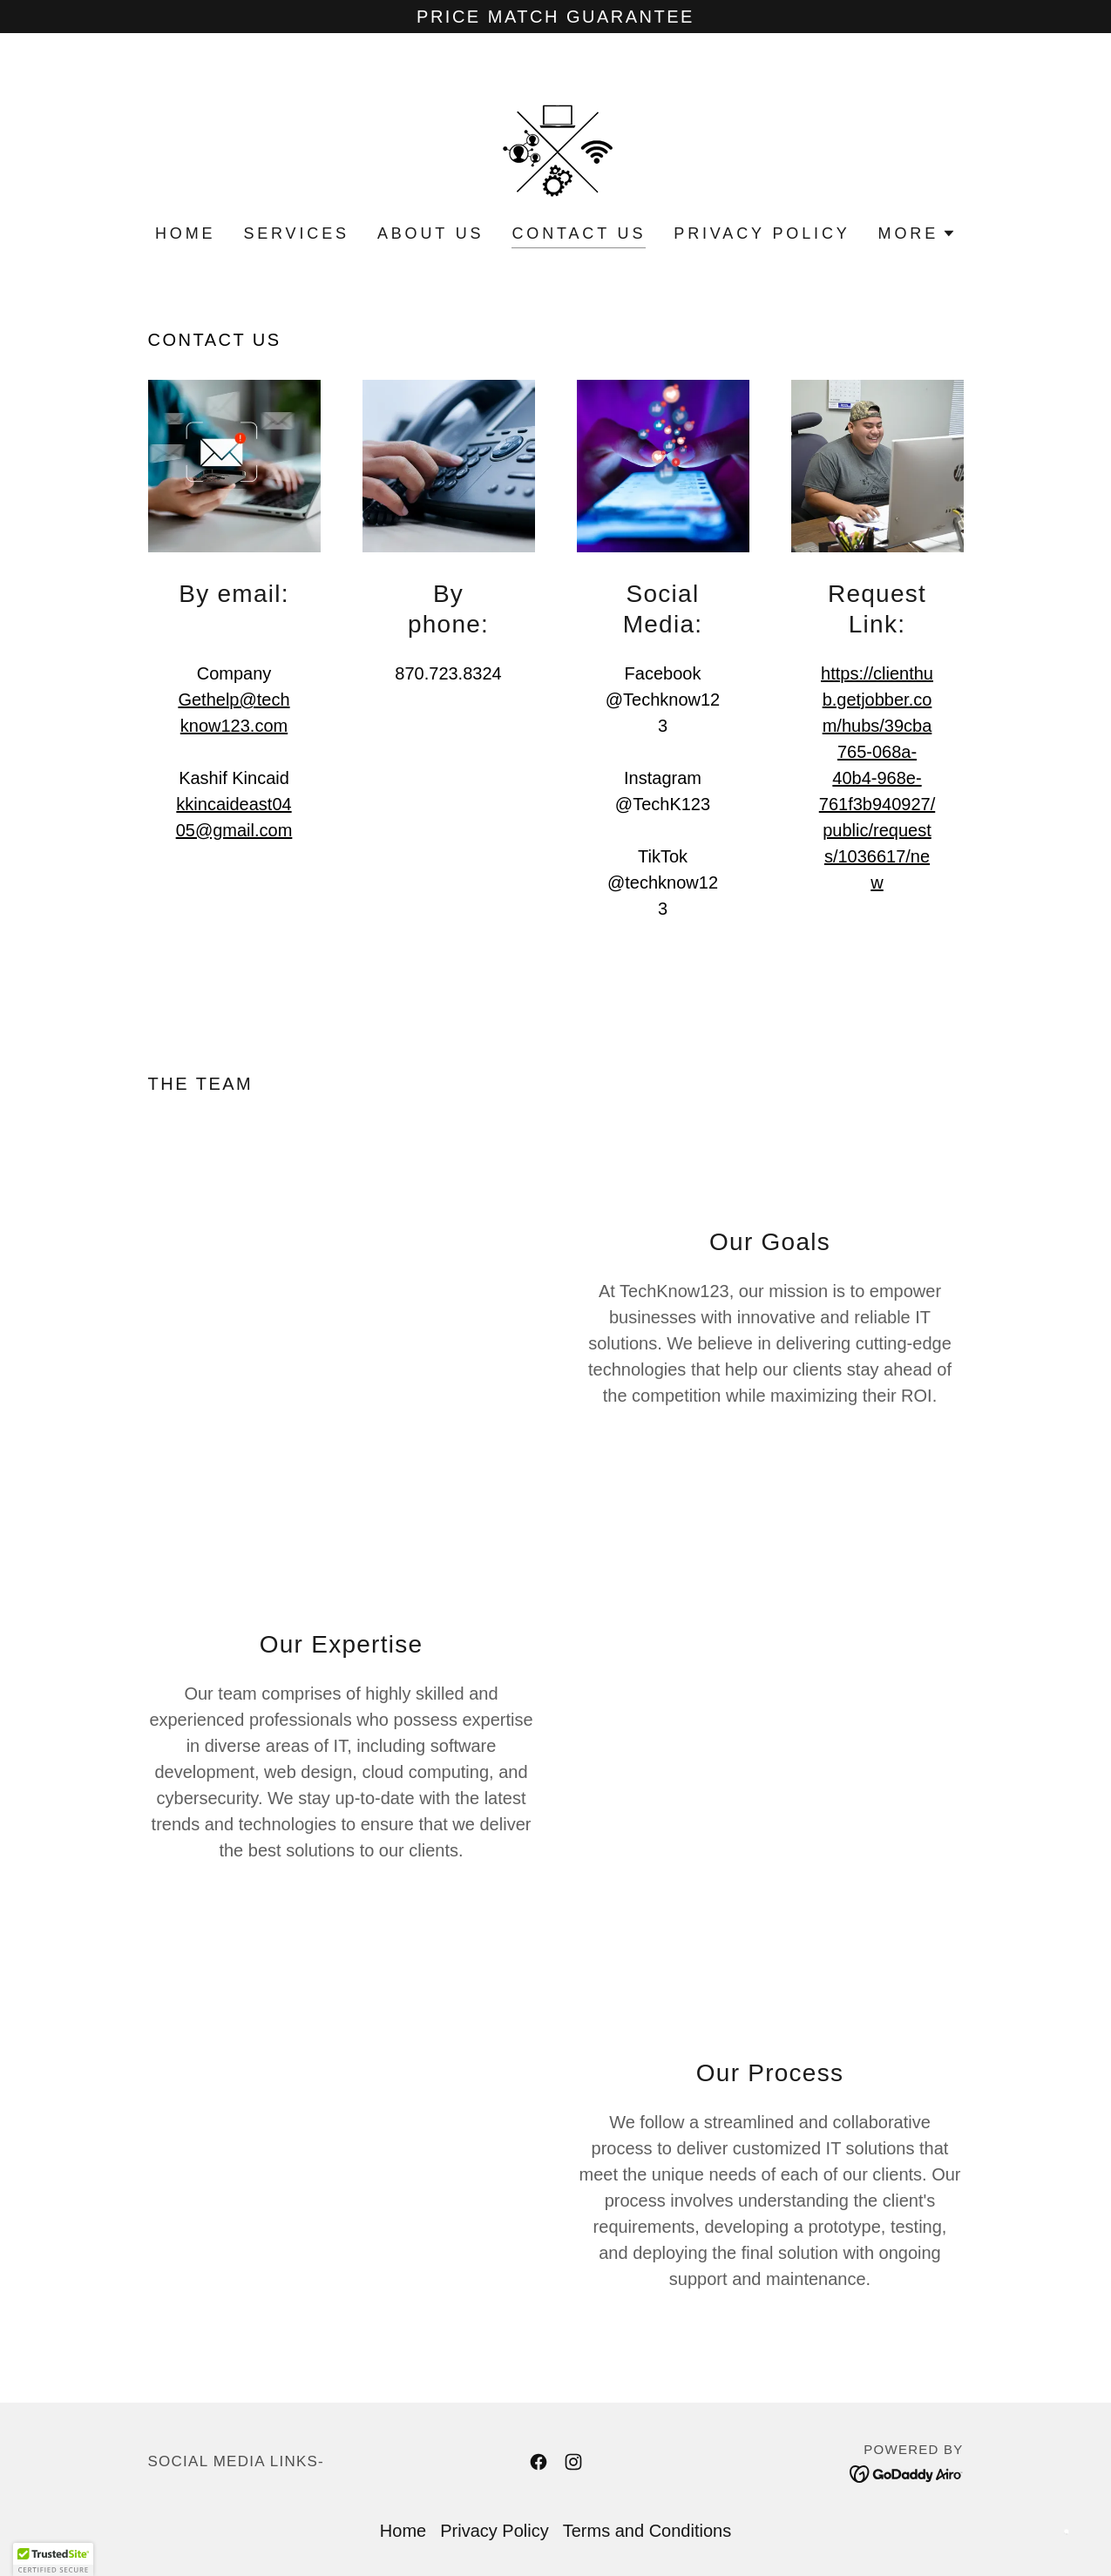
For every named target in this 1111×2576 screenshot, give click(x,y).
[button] (917, 233)
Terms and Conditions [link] (647, 2530)
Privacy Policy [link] (762, 233)
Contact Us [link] (578, 233)
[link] (555, 140)
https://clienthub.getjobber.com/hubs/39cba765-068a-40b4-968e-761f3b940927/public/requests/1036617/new (877, 778)
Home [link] (185, 233)
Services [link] (296, 233)
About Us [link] (430, 233)
